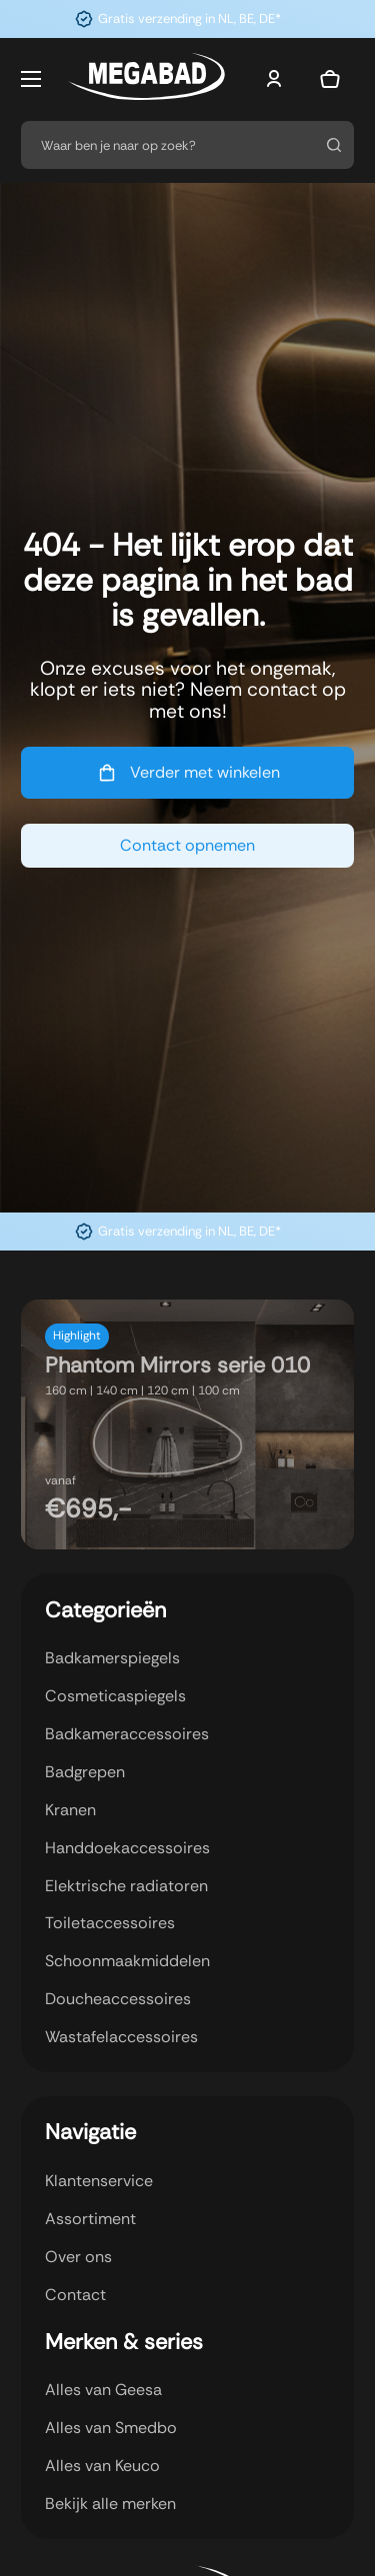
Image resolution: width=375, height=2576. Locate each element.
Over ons (78, 2256)
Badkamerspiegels (112, 1657)
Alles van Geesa (103, 2389)
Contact (75, 2294)
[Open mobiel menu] (31, 79)
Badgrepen (85, 1771)
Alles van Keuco (102, 2465)
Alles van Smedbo (111, 2427)
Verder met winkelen (187, 773)
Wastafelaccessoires (121, 2036)
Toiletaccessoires (110, 1922)
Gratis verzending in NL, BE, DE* (189, 18)
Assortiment (90, 2218)
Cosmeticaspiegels (115, 1695)
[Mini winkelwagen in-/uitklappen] (330, 79)
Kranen (70, 1809)
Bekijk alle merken (110, 2503)
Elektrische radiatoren (126, 1885)
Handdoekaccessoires (127, 1847)
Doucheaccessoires (118, 1998)
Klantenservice (99, 2180)
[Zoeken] (333, 145)
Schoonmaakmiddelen (127, 1960)
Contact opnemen (187, 845)
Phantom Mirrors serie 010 (177, 1365)
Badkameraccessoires (127, 1733)
